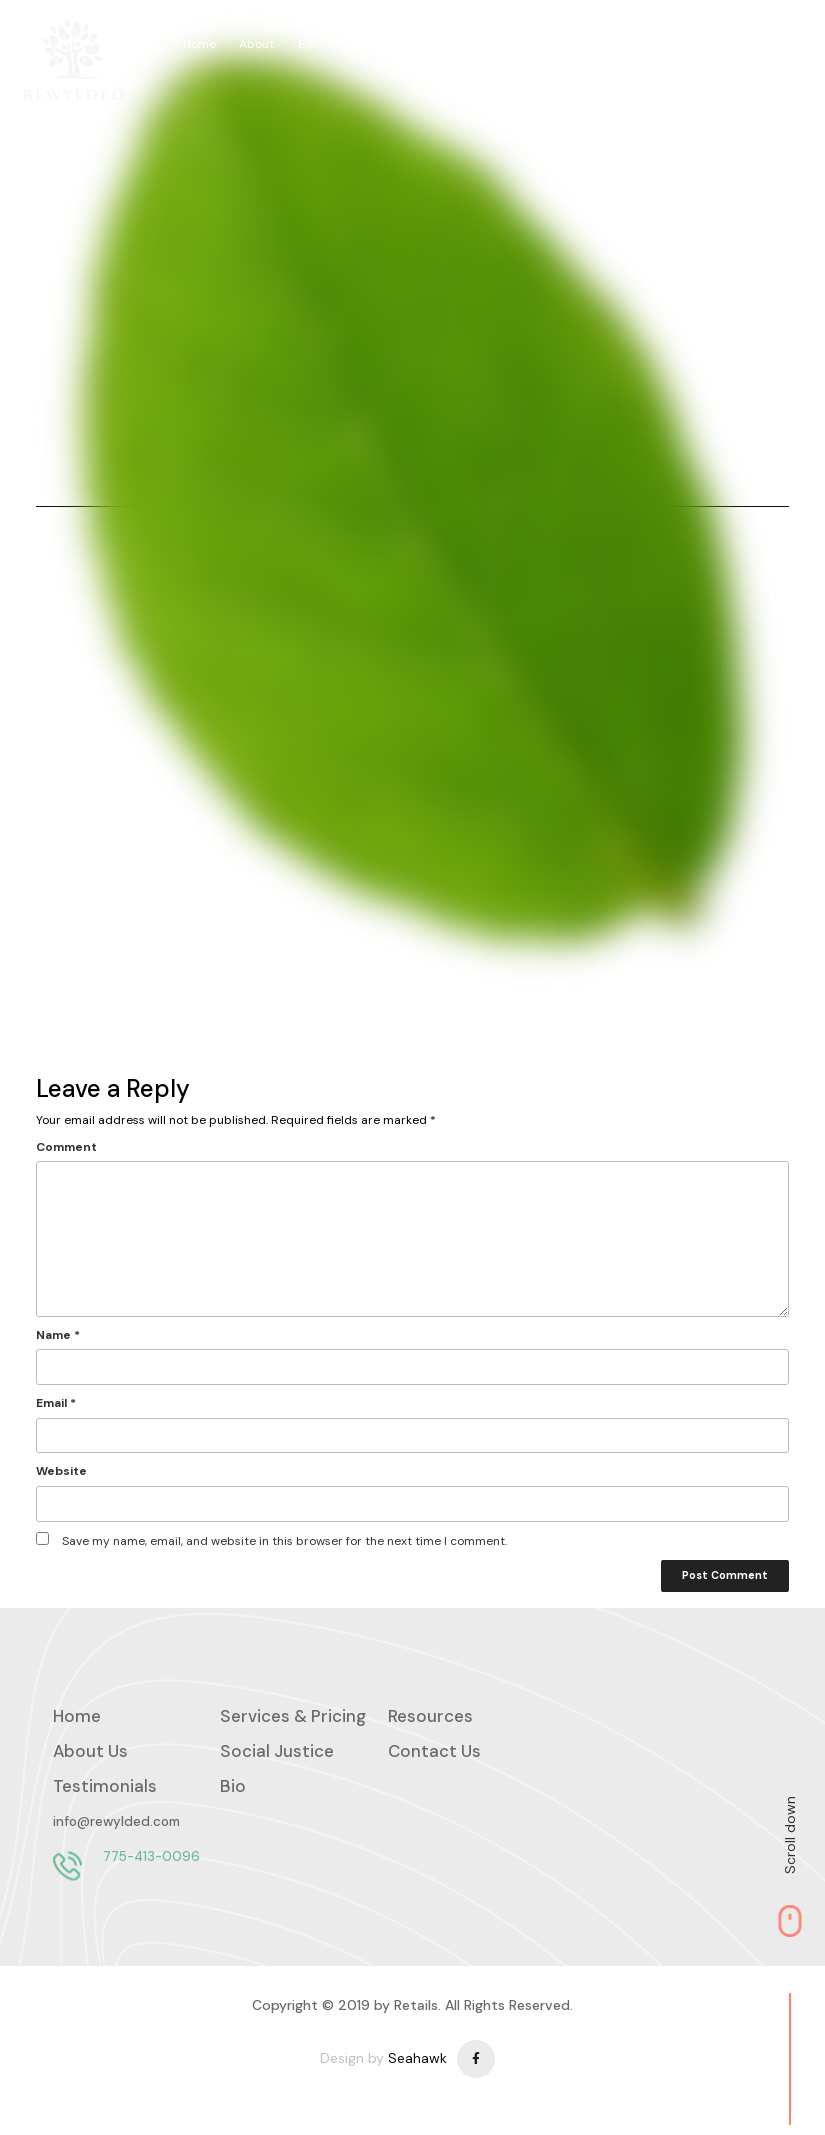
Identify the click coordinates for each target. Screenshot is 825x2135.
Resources (468, 43)
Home (205, 43)
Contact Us (434, 1755)
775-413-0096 (151, 1860)
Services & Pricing (572, 43)
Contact (669, 43)
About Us (90, 1755)
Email (56, 1404)
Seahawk (417, 2067)
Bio (312, 43)
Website (61, 1472)
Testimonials (379, 43)
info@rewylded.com (116, 1825)
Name (58, 1336)
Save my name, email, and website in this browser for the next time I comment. (284, 1541)
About (262, 43)
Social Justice (755, 43)
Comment (66, 1147)
